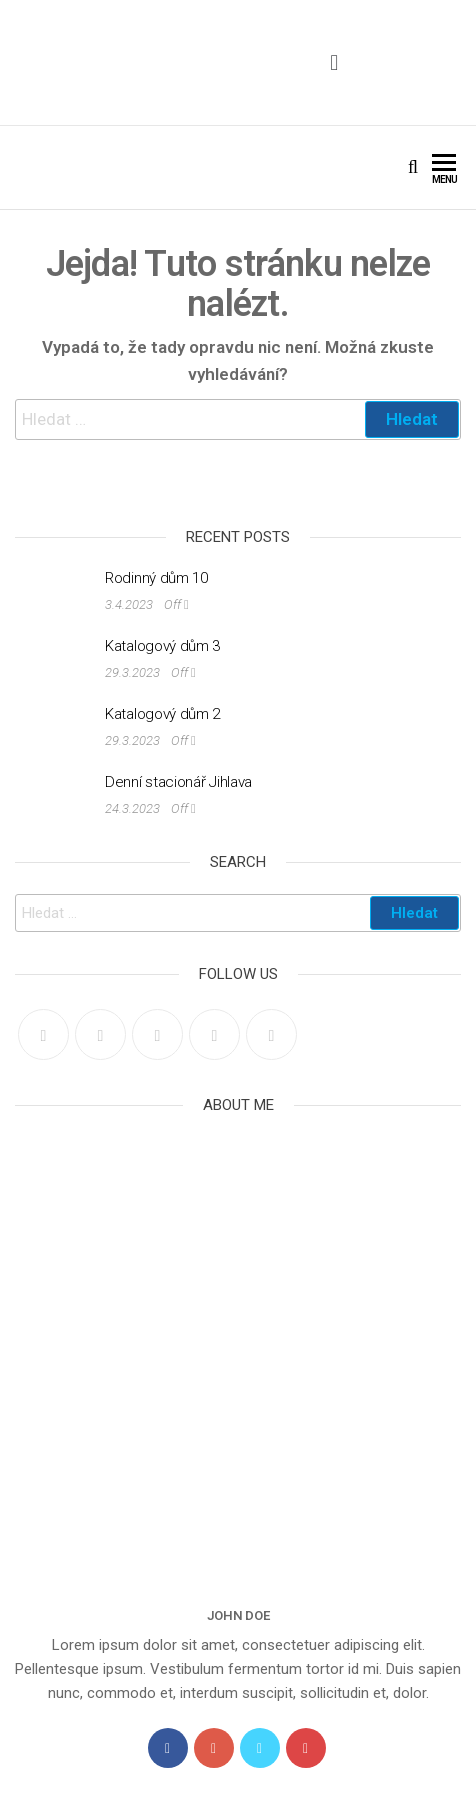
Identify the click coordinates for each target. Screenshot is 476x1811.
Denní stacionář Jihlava (178, 782)
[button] (334, 62)
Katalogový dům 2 (162, 714)
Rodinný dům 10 (156, 578)
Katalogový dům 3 (162, 646)
